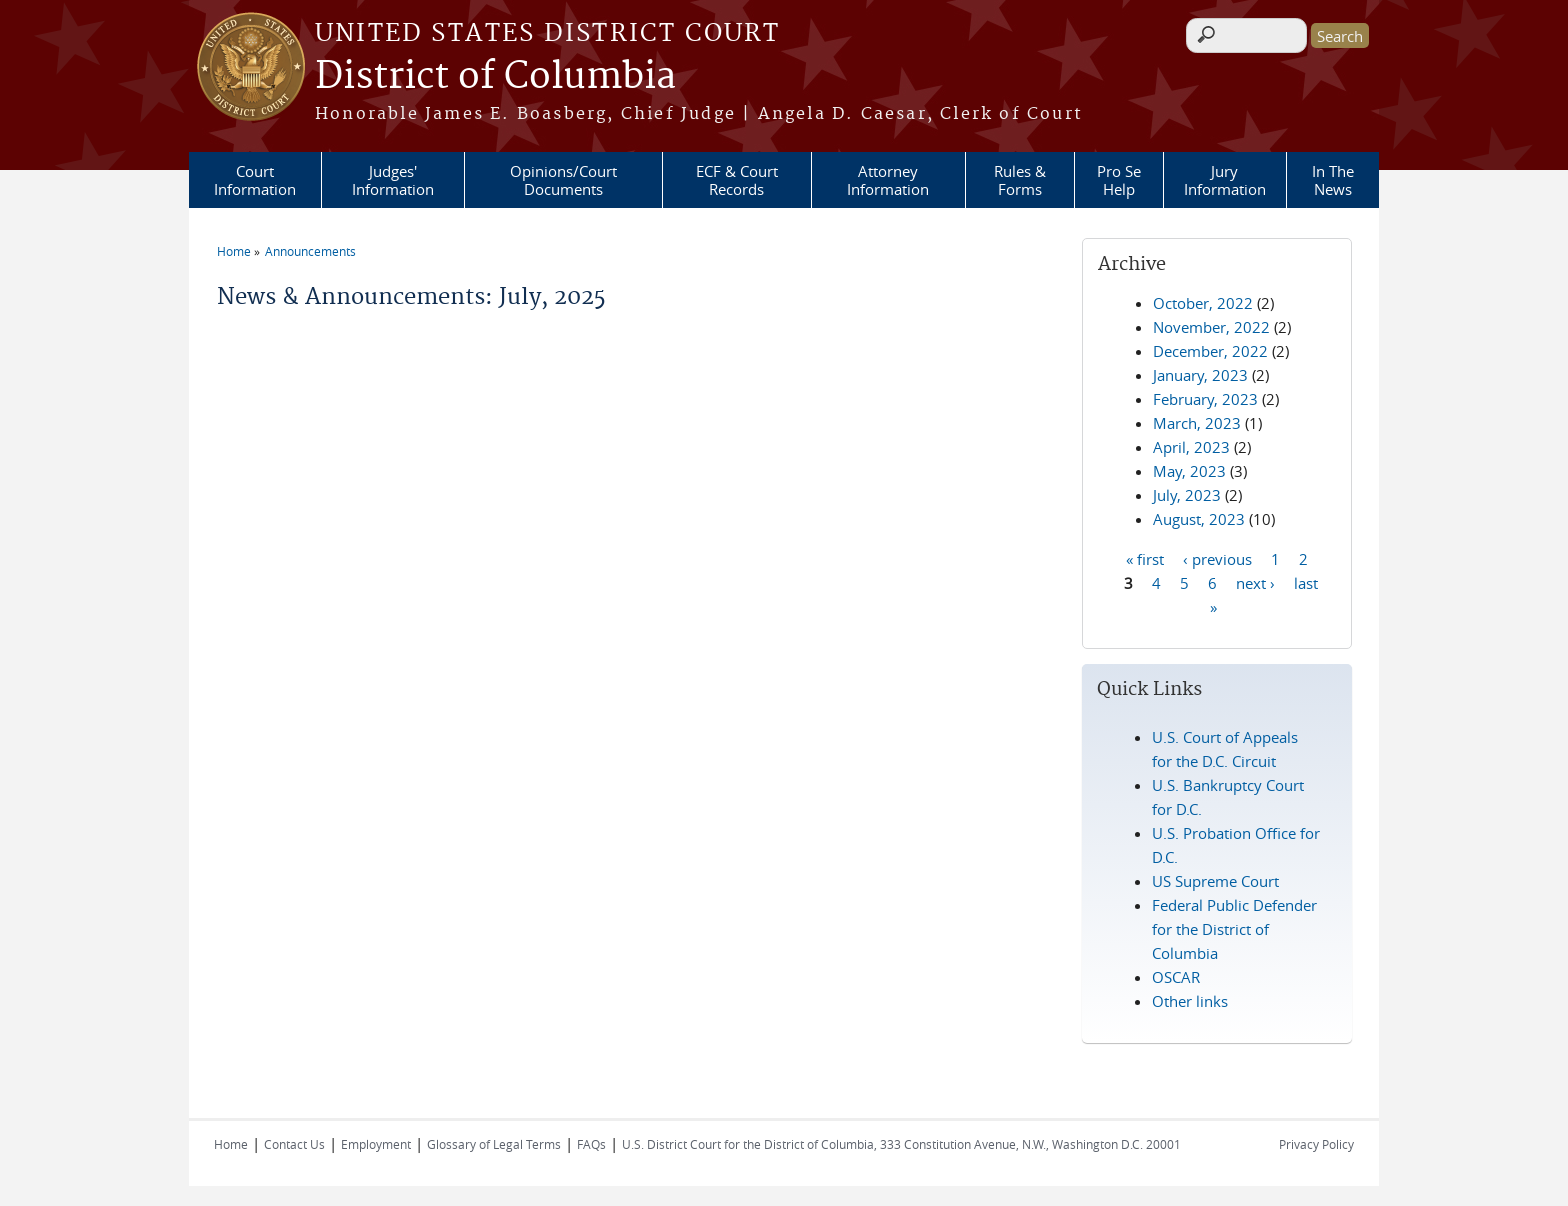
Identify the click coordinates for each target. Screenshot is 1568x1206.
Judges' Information (393, 180)
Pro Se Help (1119, 180)
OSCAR (1176, 977)
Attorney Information (888, 180)
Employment (376, 1144)
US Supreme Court (1215, 881)
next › (1255, 582)
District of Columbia (495, 77)
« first (1145, 558)
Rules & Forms (1020, 180)
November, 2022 (1211, 327)
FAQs (591, 1144)
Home (234, 251)
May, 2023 (1189, 471)
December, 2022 (1210, 351)
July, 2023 (1187, 495)
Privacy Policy (1316, 1144)
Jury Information (1225, 180)
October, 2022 (1203, 303)
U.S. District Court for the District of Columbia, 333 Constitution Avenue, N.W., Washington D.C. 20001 (901, 1144)
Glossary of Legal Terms (494, 1144)
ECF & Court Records (737, 180)
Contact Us (294, 1144)
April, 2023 (1191, 447)
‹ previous (1217, 558)
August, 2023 (1199, 519)
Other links (1190, 1001)
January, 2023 (1200, 375)
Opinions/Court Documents (563, 180)
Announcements (310, 251)
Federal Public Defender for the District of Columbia (1234, 929)
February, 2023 (1205, 399)
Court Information (255, 180)
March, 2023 (1197, 423)
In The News (1333, 180)
